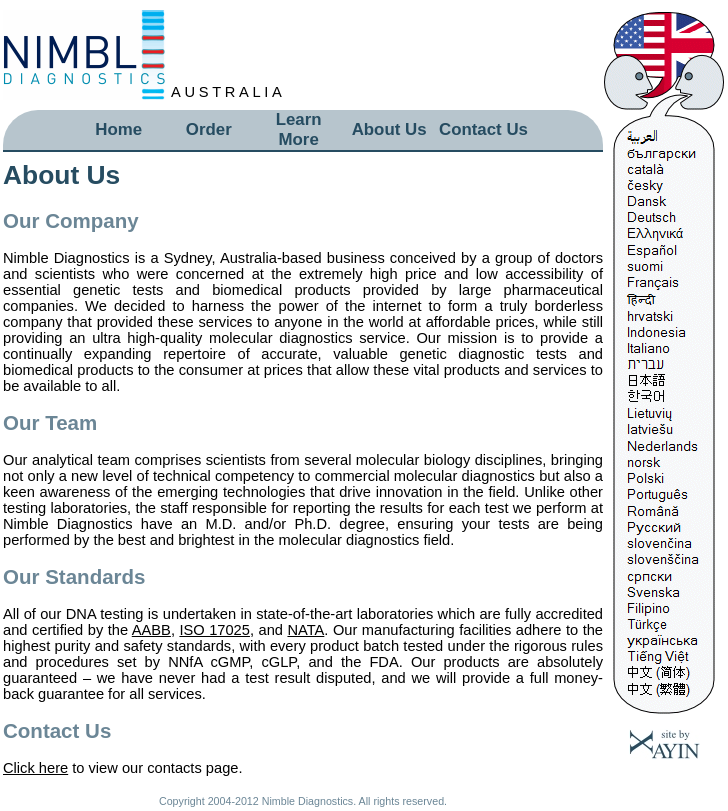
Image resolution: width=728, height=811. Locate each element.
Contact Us (483, 129)
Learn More (299, 129)
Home (118, 129)
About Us (389, 129)
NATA (305, 630)
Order (209, 129)
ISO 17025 (214, 630)
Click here (35, 768)
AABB (151, 630)
